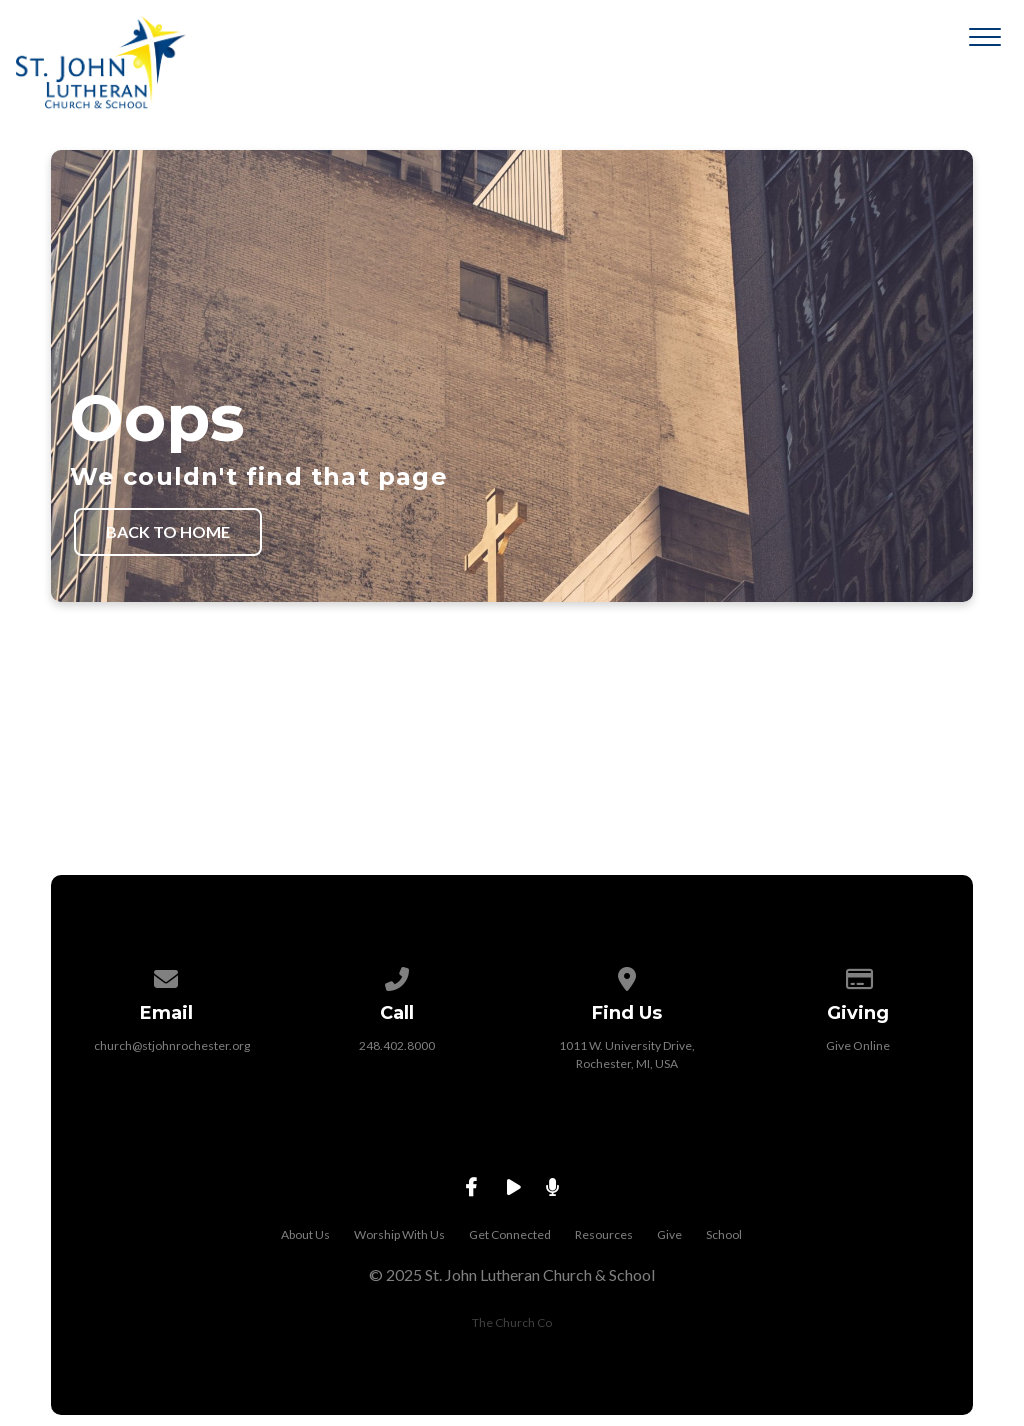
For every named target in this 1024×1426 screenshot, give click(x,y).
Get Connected (510, 1234)
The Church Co (512, 1322)
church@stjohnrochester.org (172, 1045)
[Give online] (858, 975)
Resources (604, 1234)
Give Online (858, 1045)
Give (669, 1234)
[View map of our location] (627, 975)
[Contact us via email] (167, 975)
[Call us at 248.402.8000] (397, 975)
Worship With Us (399, 1234)
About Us (305, 1234)
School (724, 1234)
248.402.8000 (397, 1045)
